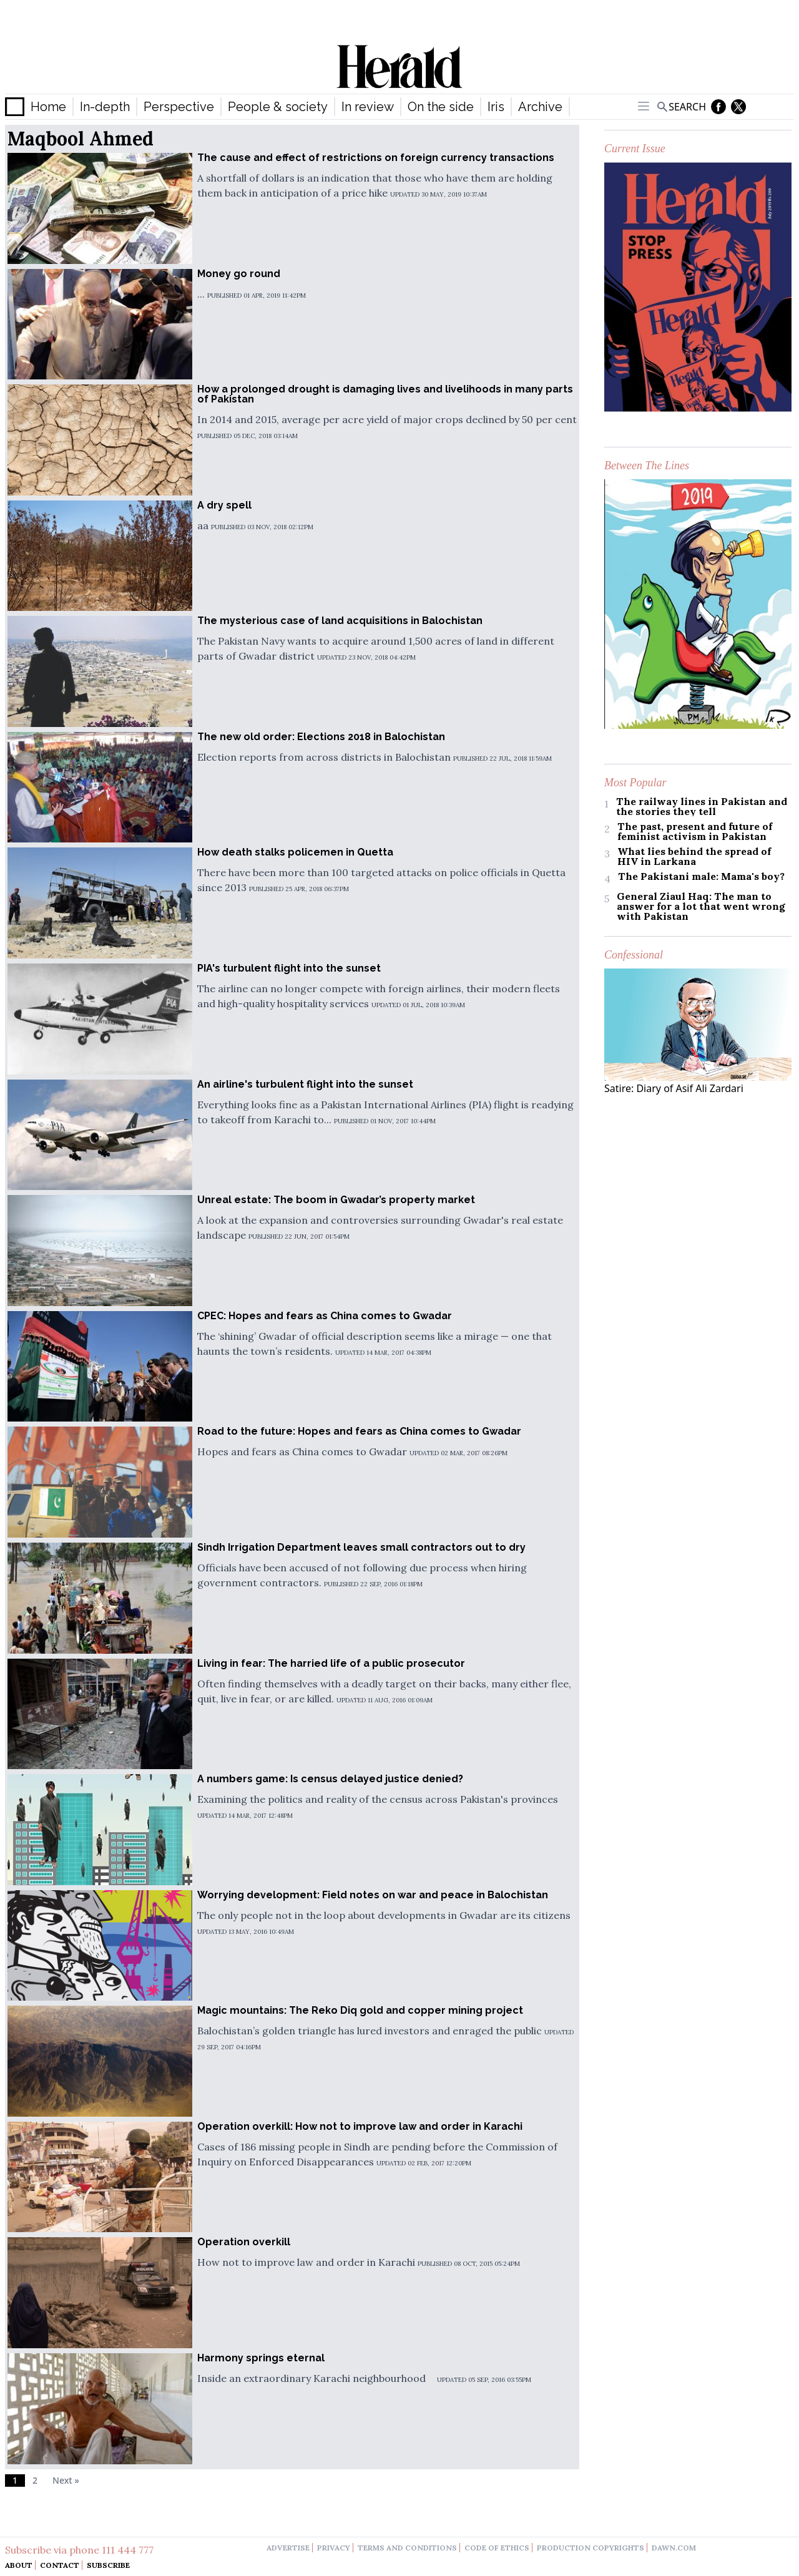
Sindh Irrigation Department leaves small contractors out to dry (361, 1547)
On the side (441, 106)
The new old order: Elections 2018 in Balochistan (321, 737)
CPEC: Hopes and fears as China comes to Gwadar (324, 1316)
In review (367, 106)
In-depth (105, 106)
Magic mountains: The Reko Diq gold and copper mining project (360, 2010)
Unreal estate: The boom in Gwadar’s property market (336, 1200)
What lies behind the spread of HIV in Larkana (694, 856)
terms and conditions (407, 2547)
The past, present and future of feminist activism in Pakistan (694, 831)
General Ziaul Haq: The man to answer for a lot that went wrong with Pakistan (701, 906)
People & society (278, 106)
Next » (65, 2480)
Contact (59, 2565)
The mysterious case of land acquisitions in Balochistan (340, 621)
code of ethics (496, 2547)
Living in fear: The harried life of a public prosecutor (331, 1663)
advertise (288, 2547)
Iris (496, 106)
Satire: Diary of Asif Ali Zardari (673, 1088)
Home (48, 106)
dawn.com (674, 2547)
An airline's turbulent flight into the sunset (305, 1084)
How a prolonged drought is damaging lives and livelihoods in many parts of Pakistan (385, 394)
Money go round (238, 274)
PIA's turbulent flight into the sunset (289, 968)
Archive (540, 106)
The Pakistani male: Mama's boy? (701, 876)
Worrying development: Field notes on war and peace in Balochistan (372, 1895)
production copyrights (590, 2547)
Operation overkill (243, 2242)
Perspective (179, 106)
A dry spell (224, 505)
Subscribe (108, 2565)
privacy (333, 2547)
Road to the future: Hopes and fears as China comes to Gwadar (359, 1431)
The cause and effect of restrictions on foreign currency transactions (375, 157)
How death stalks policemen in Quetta (295, 852)
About (18, 2565)
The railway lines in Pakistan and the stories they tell (701, 806)
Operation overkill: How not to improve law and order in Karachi (359, 2126)
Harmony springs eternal (261, 2358)
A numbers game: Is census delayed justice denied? (330, 1779)
